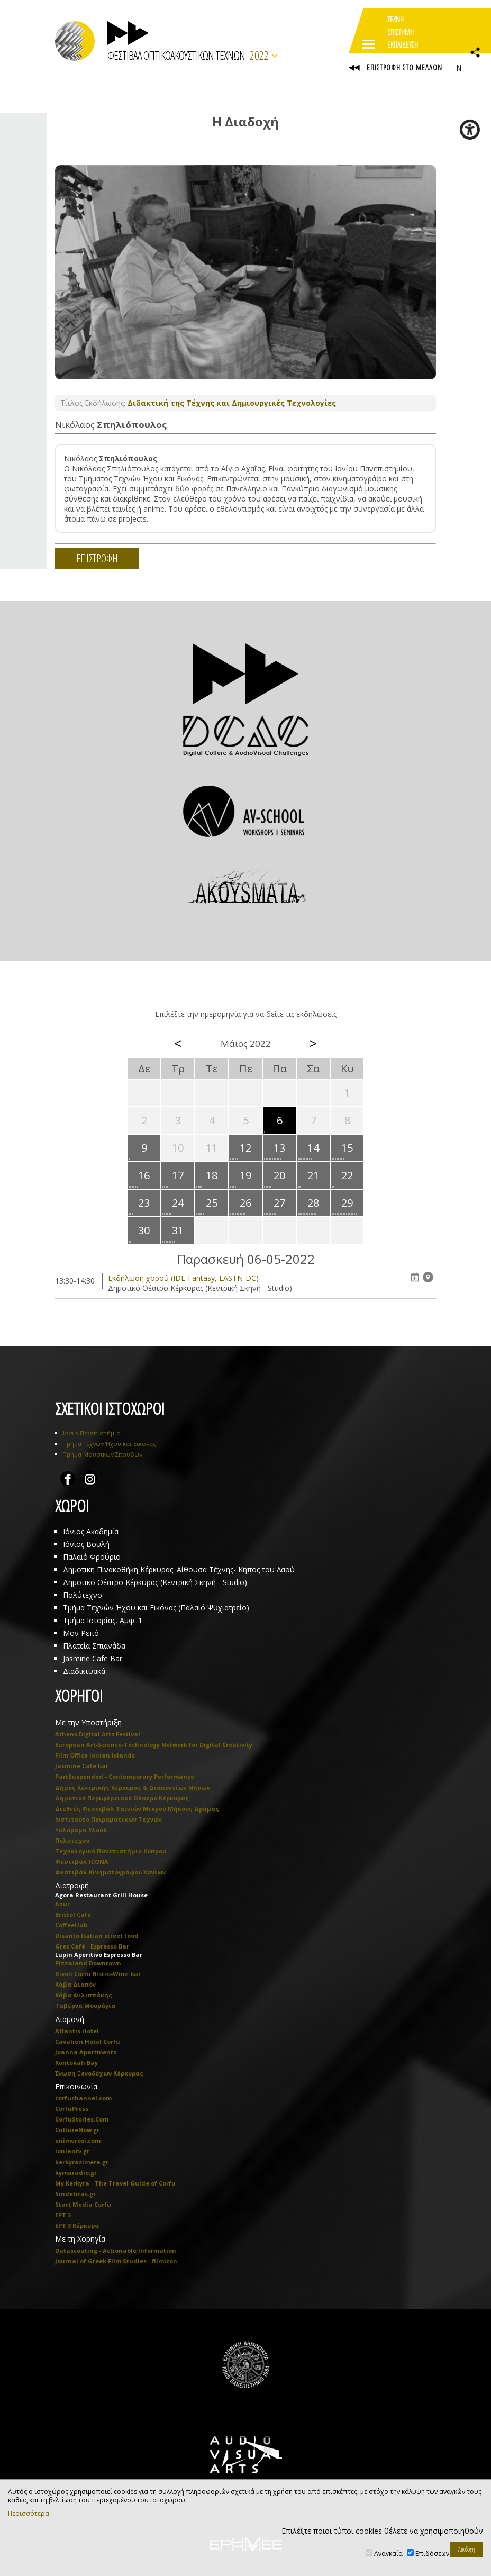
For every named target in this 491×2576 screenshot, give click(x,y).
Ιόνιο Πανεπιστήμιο (92, 1433)
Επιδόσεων (432, 2553)
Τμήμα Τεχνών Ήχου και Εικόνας (109, 1444)
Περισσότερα (28, 2513)
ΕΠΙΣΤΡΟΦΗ (97, 558)
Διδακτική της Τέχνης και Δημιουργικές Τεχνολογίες (232, 403)
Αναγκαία (388, 2553)
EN (457, 67)
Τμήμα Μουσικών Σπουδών (102, 1454)
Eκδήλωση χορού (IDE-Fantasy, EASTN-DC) (183, 1278)
